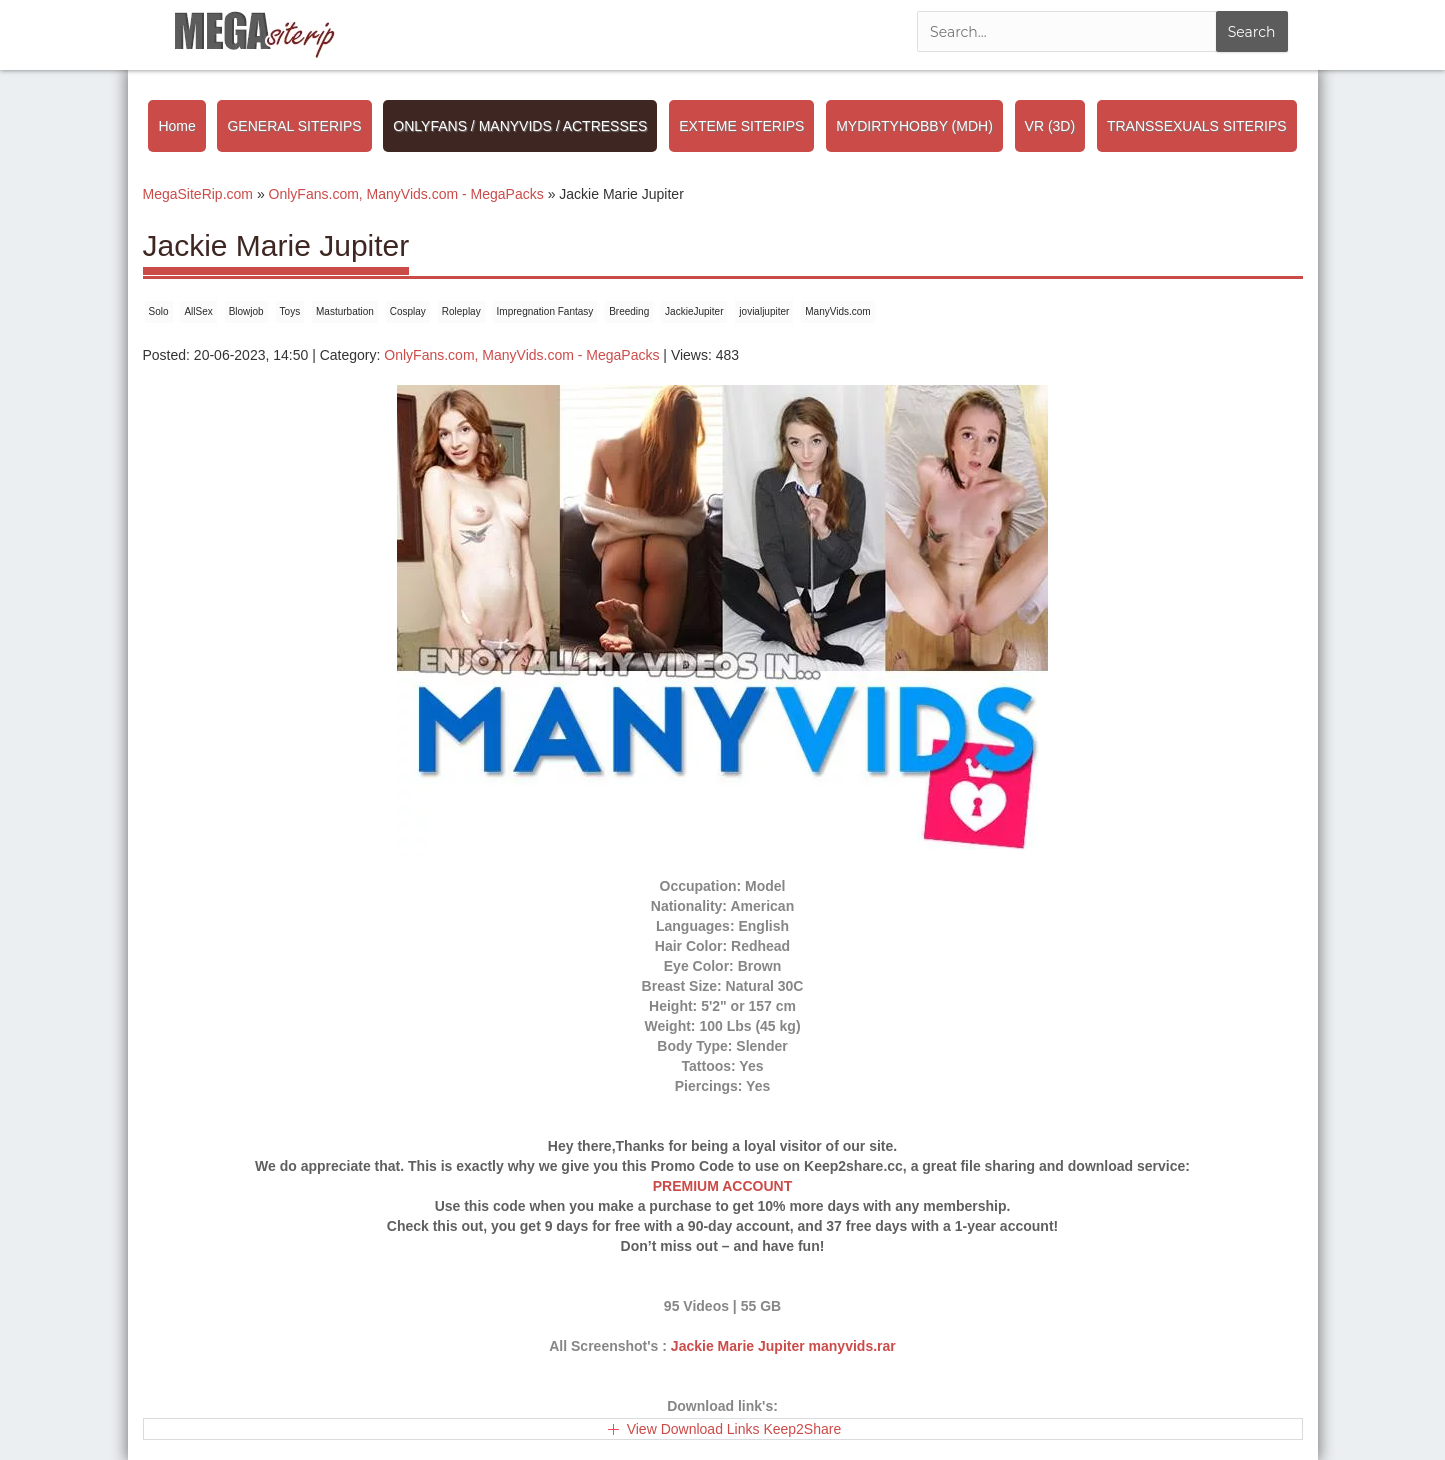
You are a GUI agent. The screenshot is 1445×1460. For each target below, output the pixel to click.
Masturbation (345, 311)
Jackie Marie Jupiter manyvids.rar (783, 1346)
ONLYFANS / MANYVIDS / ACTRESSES (520, 126)
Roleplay (461, 311)
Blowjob (246, 311)
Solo (159, 311)
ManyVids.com (837, 311)
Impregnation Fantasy (545, 311)
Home (176, 126)
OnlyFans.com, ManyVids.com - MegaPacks (521, 355)
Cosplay (408, 311)
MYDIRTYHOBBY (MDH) (914, 126)
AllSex (198, 311)
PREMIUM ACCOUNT (722, 1186)
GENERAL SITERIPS (294, 126)
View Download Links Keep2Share (734, 1429)
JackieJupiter (694, 311)
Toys (290, 311)
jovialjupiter (764, 311)
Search (1252, 32)
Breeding (629, 311)
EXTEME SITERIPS (741, 126)
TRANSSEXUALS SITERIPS (1197, 126)
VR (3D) (1050, 126)
